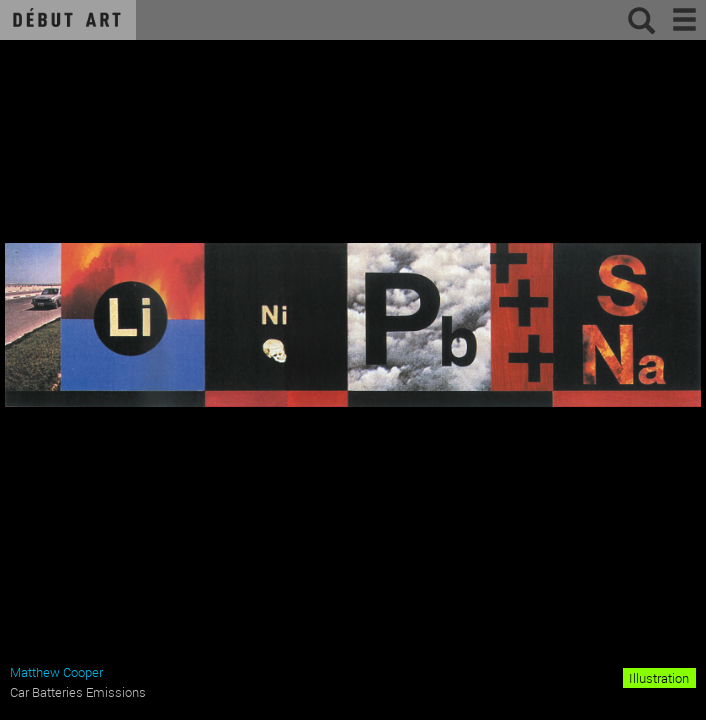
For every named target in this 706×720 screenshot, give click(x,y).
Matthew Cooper (56, 672)
